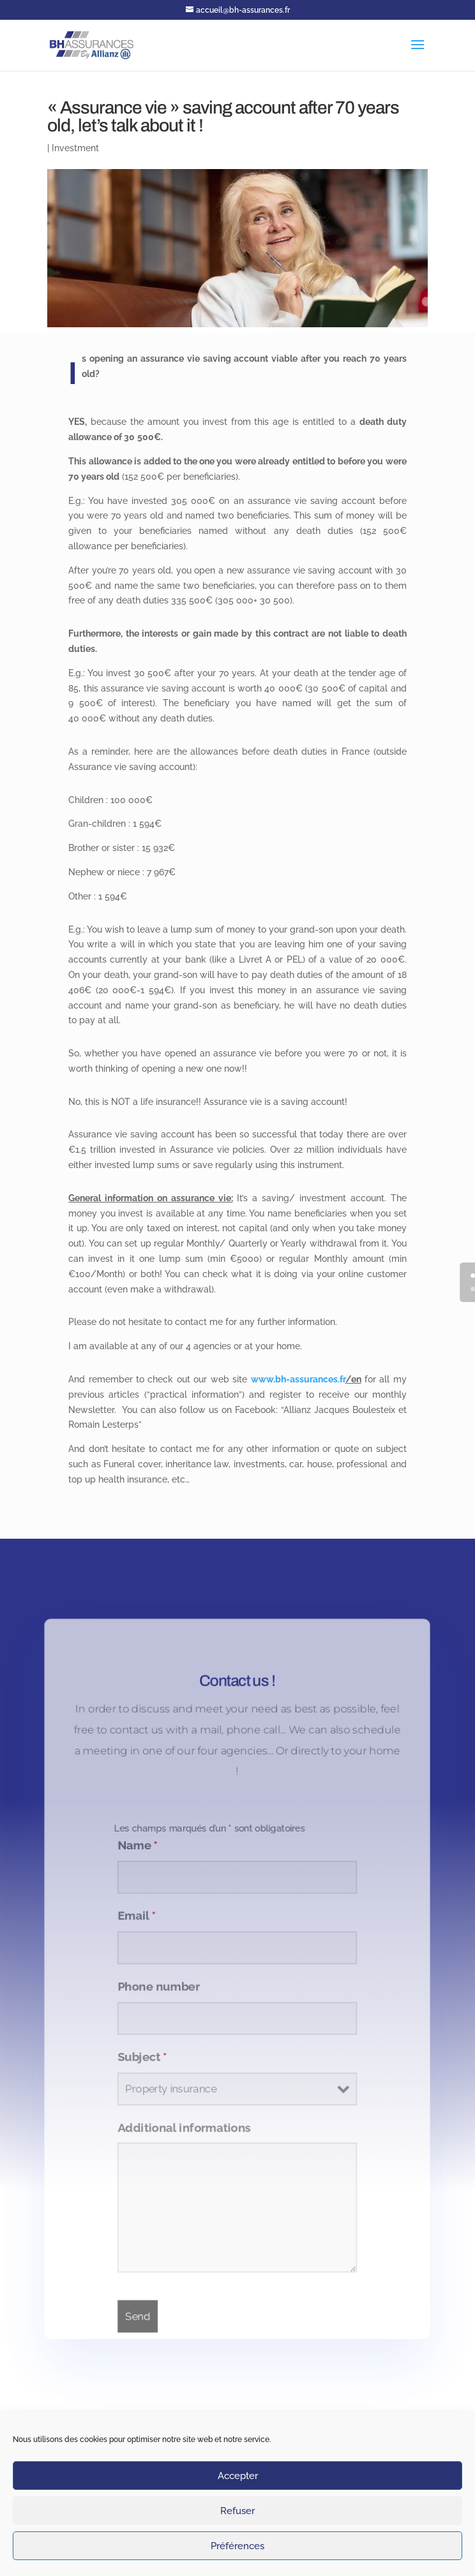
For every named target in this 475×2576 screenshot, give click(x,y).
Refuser (237, 2511)
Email (134, 1914)
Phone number (156, 1987)
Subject (139, 2059)
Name (135, 1841)
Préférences (237, 2546)
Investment (75, 148)
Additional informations (183, 2131)
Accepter (238, 2476)
